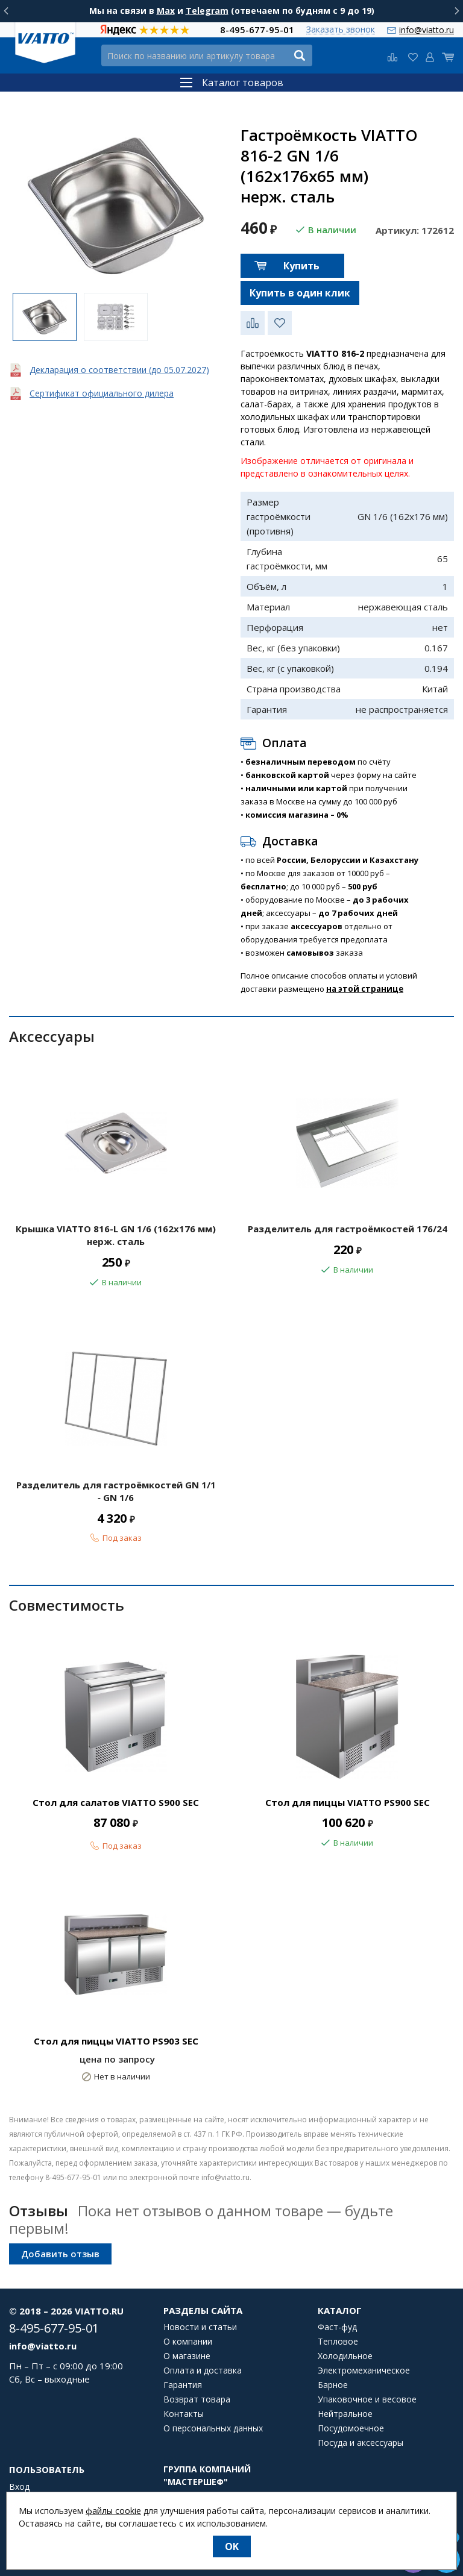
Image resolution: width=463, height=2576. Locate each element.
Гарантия (182, 2385)
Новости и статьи (200, 2327)
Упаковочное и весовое (367, 2399)
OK (232, 2546)
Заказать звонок (340, 29)
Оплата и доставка (202, 2370)
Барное (333, 2385)
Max (166, 10)
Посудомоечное (351, 2428)
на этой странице (364, 988)
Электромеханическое (364, 2370)
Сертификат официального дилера (102, 393)
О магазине (186, 2356)
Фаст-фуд (337, 2327)
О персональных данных (213, 2428)
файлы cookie (113, 2510)
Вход (19, 2487)
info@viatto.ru (426, 30)
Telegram (207, 10)
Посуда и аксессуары (360, 2443)
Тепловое (338, 2341)
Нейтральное (345, 2414)
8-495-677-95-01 (257, 30)
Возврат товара (196, 2399)
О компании (187, 2341)
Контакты (183, 2414)
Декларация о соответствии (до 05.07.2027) (119, 369)
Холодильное (345, 2356)
